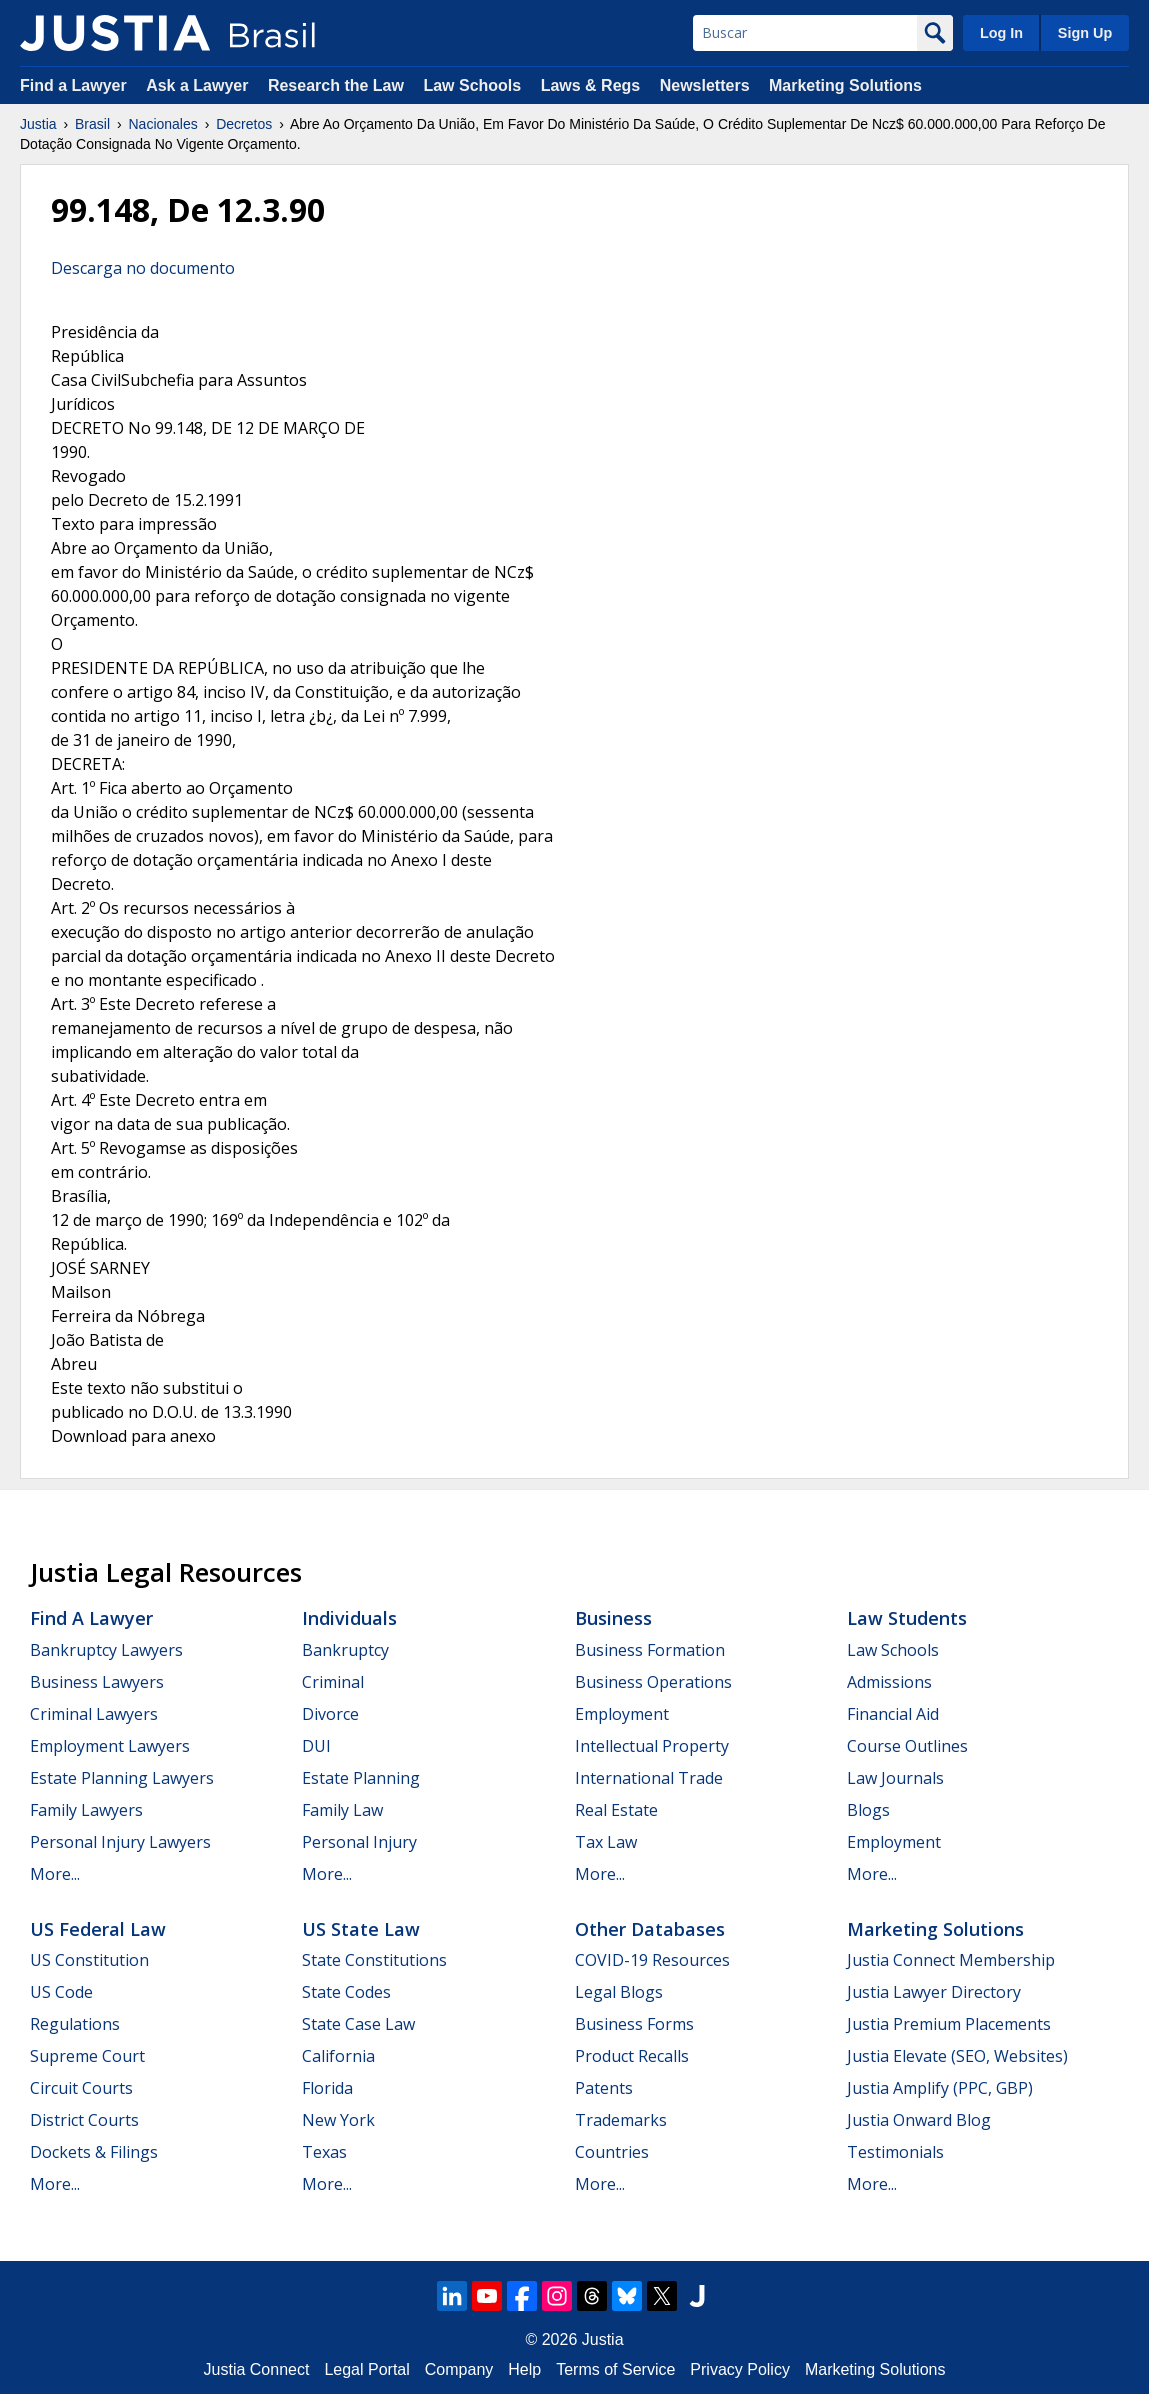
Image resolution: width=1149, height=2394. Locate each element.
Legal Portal (366, 2369)
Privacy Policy (740, 2369)
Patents (604, 2088)
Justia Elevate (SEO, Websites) (957, 2056)
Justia (38, 124)
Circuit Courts (81, 2088)
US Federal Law (98, 1929)
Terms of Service (615, 2369)
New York (338, 2120)
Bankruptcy (345, 1650)
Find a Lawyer (73, 85)
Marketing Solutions (845, 85)
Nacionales (163, 124)
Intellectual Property (652, 1746)
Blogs (868, 1810)
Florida (327, 2088)
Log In (1001, 33)
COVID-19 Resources (652, 1960)
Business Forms (634, 2024)
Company (459, 2369)
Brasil (92, 124)
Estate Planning (361, 1778)
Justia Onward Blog (919, 2120)
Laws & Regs (591, 85)
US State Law (361, 1929)
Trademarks (621, 2120)
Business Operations (653, 1682)
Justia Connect (257, 2369)
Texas (324, 2152)
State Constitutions (374, 1960)
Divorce (330, 1714)
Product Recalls (632, 2056)
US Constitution (89, 1960)
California (338, 2056)
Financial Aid (893, 1714)
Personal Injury (359, 1842)
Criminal (333, 1682)
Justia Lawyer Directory (934, 1992)
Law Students (907, 1618)
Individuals (349, 1618)
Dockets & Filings (94, 2152)
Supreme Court (87, 2056)
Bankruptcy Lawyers (106, 1650)
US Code (61, 1992)
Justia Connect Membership (951, 1960)
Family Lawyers (86, 1810)
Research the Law (336, 85)
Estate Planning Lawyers (122, 1778)
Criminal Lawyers (94, 1714)
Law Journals (895, 1778)
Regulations (75, 2024)
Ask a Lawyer (199, 85)
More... (55, 1874)
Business (613, 1618)
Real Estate (616, 1810)
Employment (622, 1714)
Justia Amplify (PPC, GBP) (940, 2088)
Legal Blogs (619, 1992)
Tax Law (606, 1842)
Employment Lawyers (110, 1746)
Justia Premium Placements (949, 2024)
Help (524, 2369)
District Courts (84, 2120)
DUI (316, 1746)
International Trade (649, 1778)
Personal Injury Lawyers (120, 1842)
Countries (612, 2152)
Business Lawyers (97, 1682)
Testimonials (895, 2152)
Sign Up (1085, 33)
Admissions (889, 1682)
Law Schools (472, 85)
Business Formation (650, 1650)
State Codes (346, 1992)
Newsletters (705, 85)
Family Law (342, 1810)
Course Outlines (907, 1746)
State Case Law (358, 2024)
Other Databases (650, 1929)
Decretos (244, 124)
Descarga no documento (143, 268)
